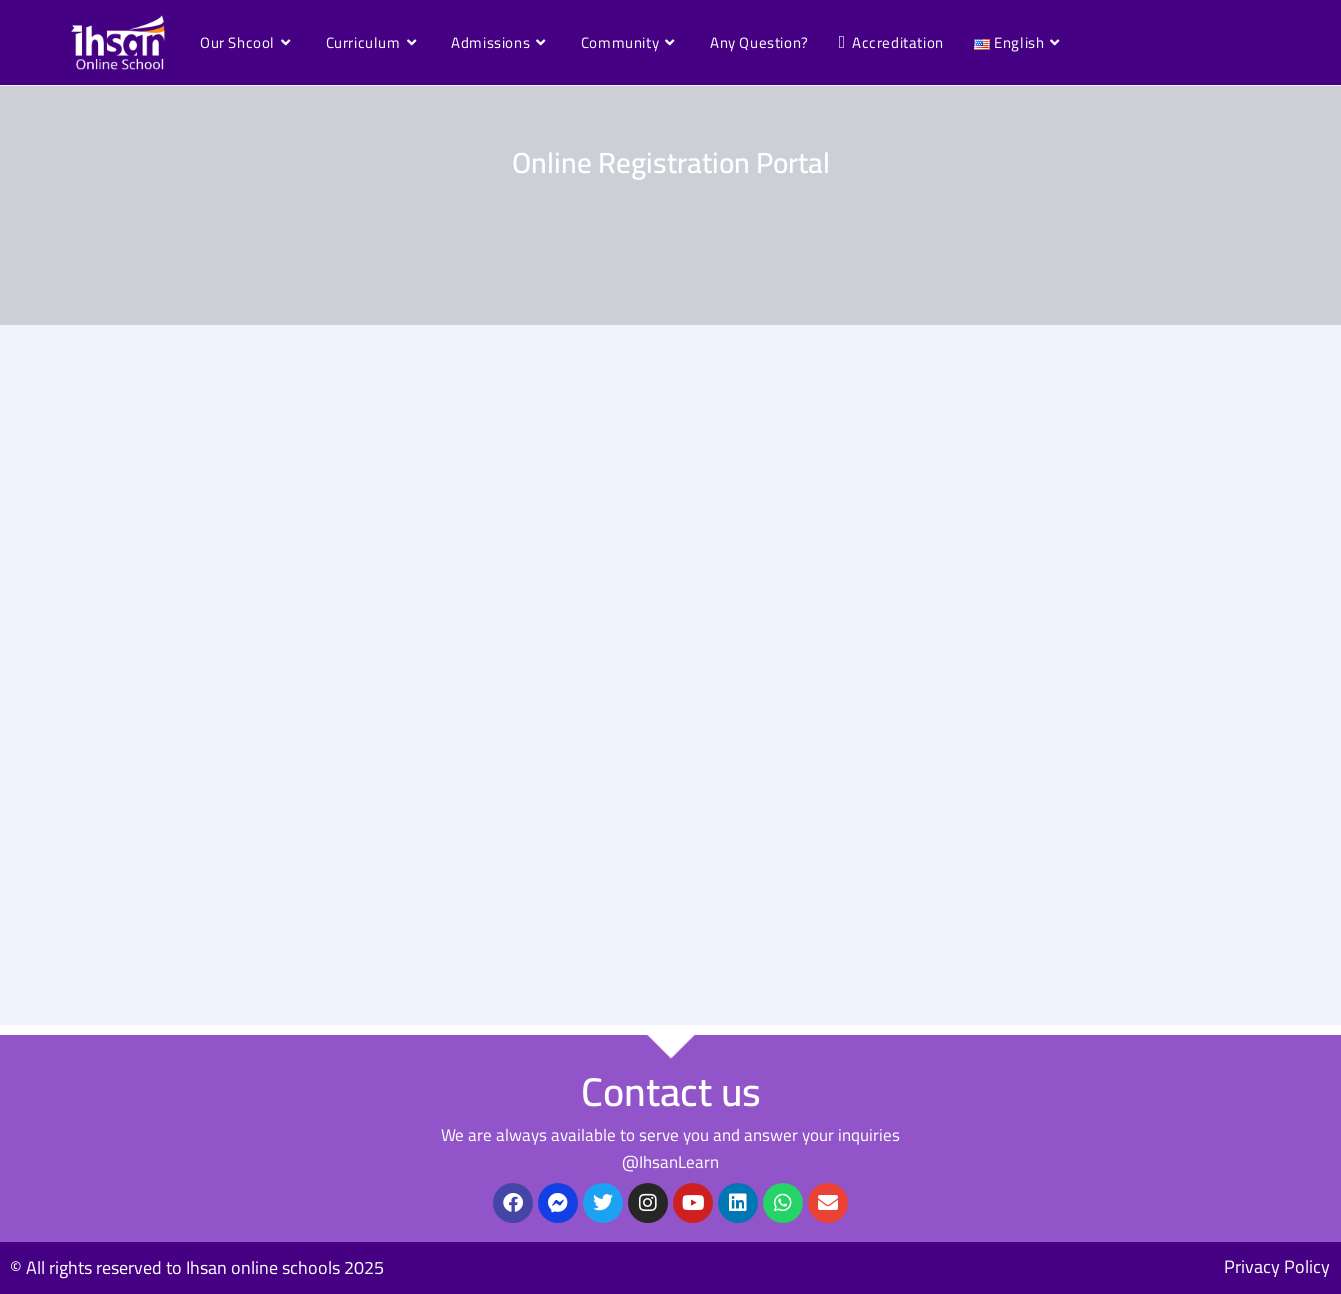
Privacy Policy (1277, 1266)
